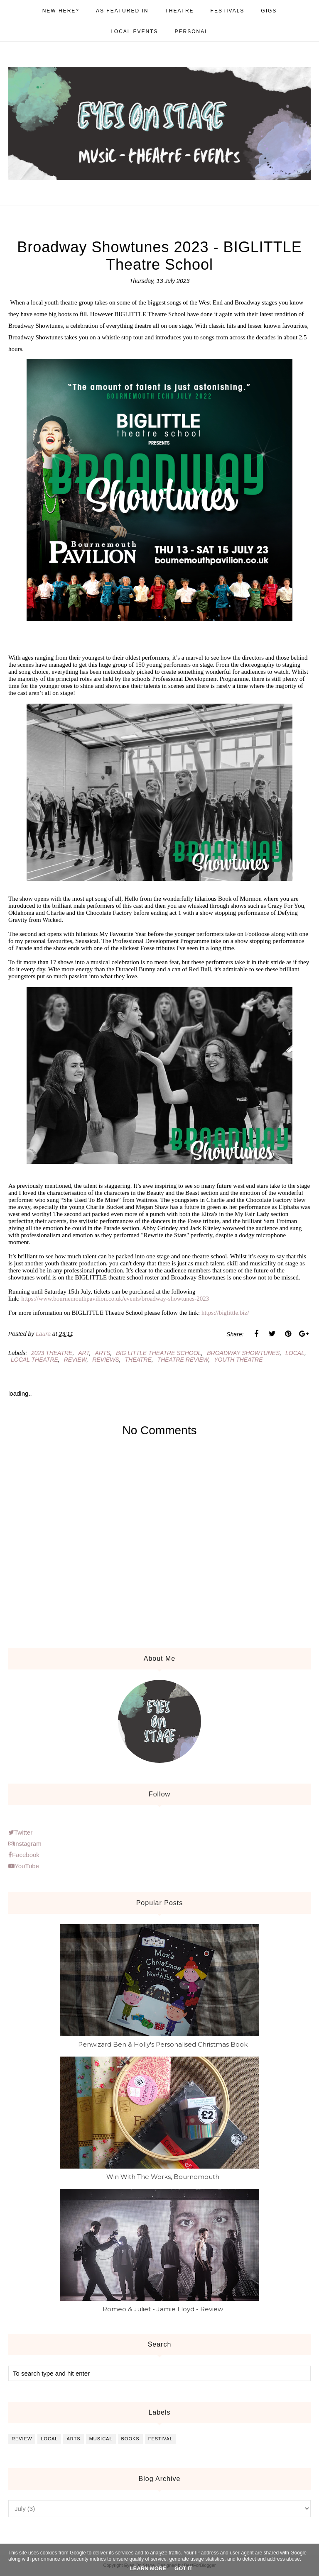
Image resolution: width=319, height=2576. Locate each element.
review (75, 1359)
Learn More (148, 2568)
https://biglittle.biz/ (225, 1312)
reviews (105, 1359)
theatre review (183, 1359)
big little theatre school (158, 1353)
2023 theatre (51, 1353)
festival (160, 2438)
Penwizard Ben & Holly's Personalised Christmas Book (163, 2044)
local (294, 1353)
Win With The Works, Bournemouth (162, 2177)
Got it (183, 2568)
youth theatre (238, 1359)
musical (101, 2438)
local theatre (34, 1359)
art (83, 1353)
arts (102, 1353)
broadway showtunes (243, 1353)
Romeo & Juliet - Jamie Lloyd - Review (163, 2309)
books (130, 2438)
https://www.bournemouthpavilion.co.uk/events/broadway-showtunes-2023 (115, 1298)
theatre (138, 1359)
